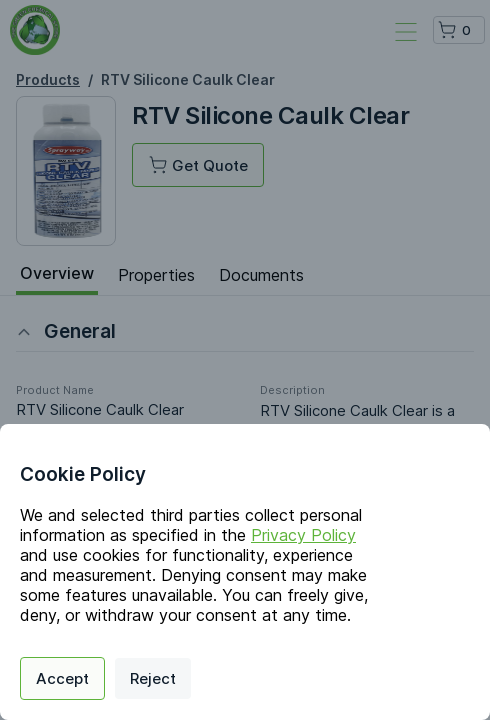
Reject (153, 678)
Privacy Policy (303, 535)
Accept (62, 678)
